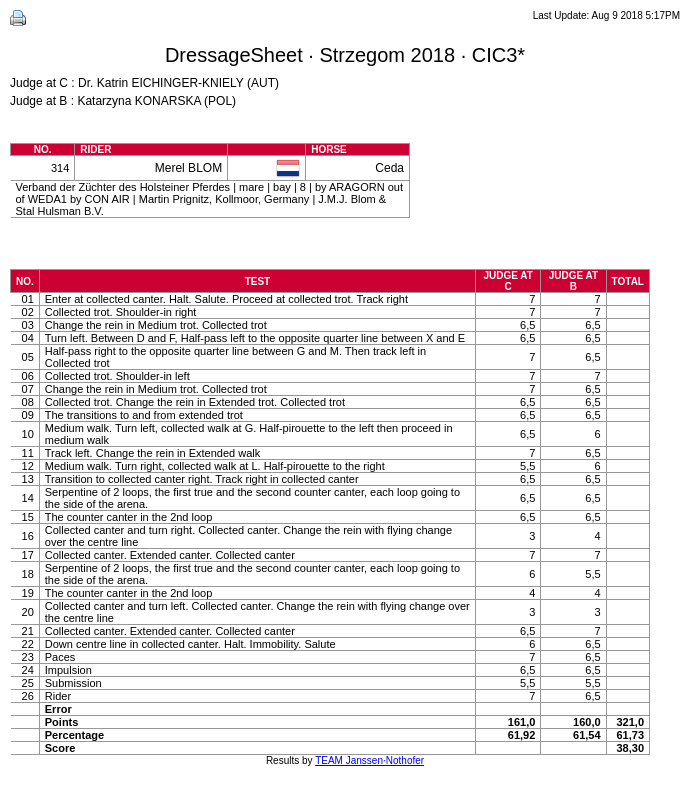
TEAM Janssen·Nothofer (369, 760)
